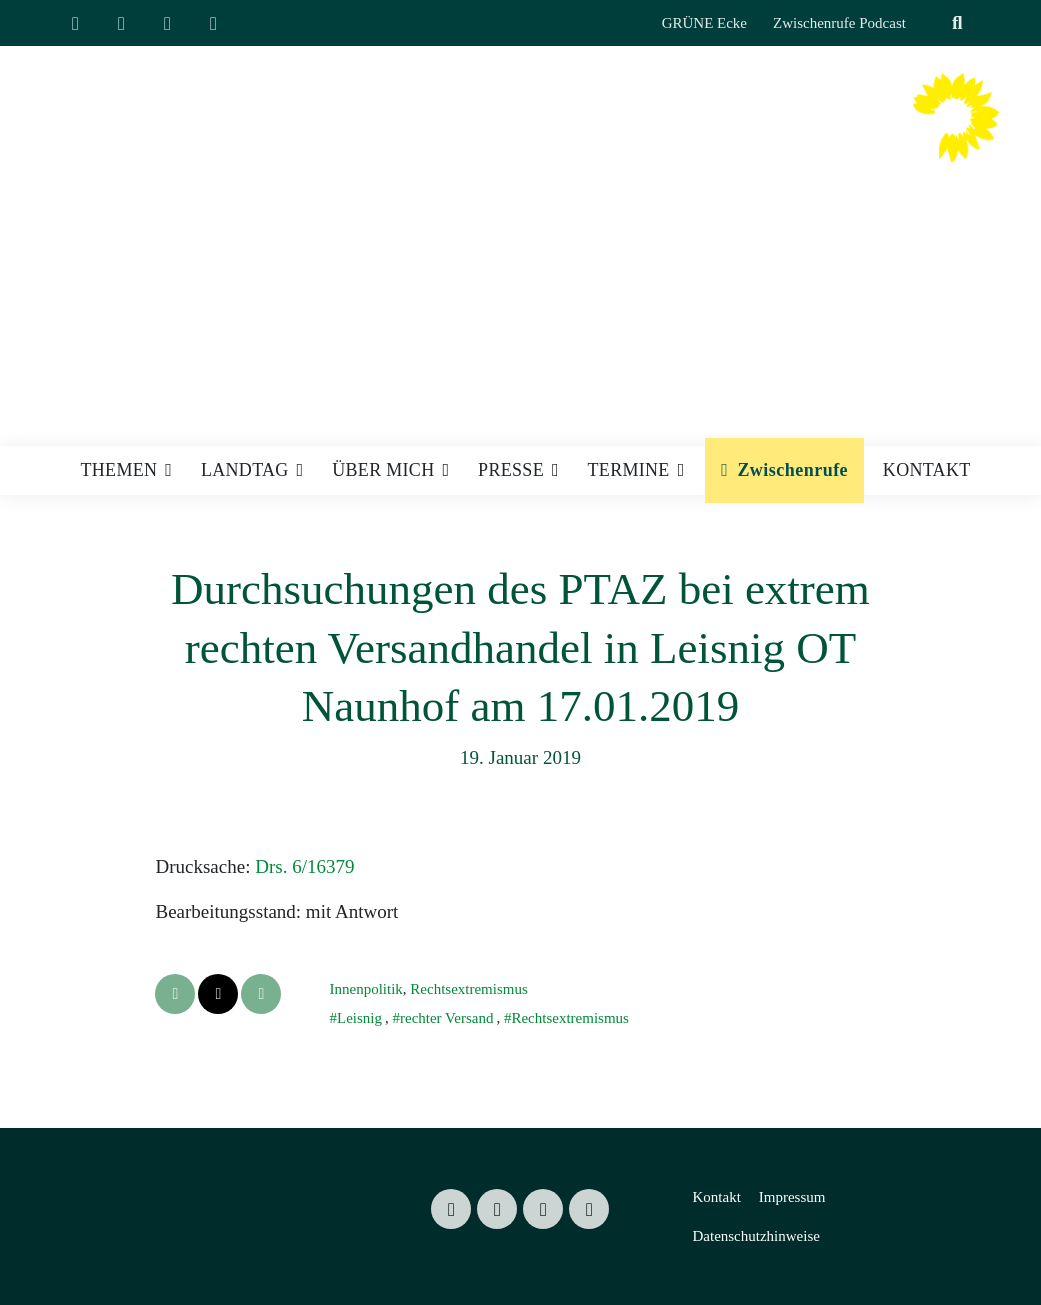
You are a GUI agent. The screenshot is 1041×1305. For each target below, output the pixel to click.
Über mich (383, 470)
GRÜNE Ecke (704, 23)
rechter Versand (446, 1018)
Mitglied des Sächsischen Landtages (677, 175)
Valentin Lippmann (711, 137)
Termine (629, 470)
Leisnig (359, 1018)
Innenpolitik (365, 989)
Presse (511, 470)
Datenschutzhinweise (755, 1236)
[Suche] (933, 23)
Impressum (792, 1197)
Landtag (245, 470)
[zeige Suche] (957, 23)
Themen (119, 470)
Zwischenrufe (792, 470)
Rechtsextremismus (468, 989)
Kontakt (927, 470)
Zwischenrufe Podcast (839, 23)
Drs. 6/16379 (304, 866)
